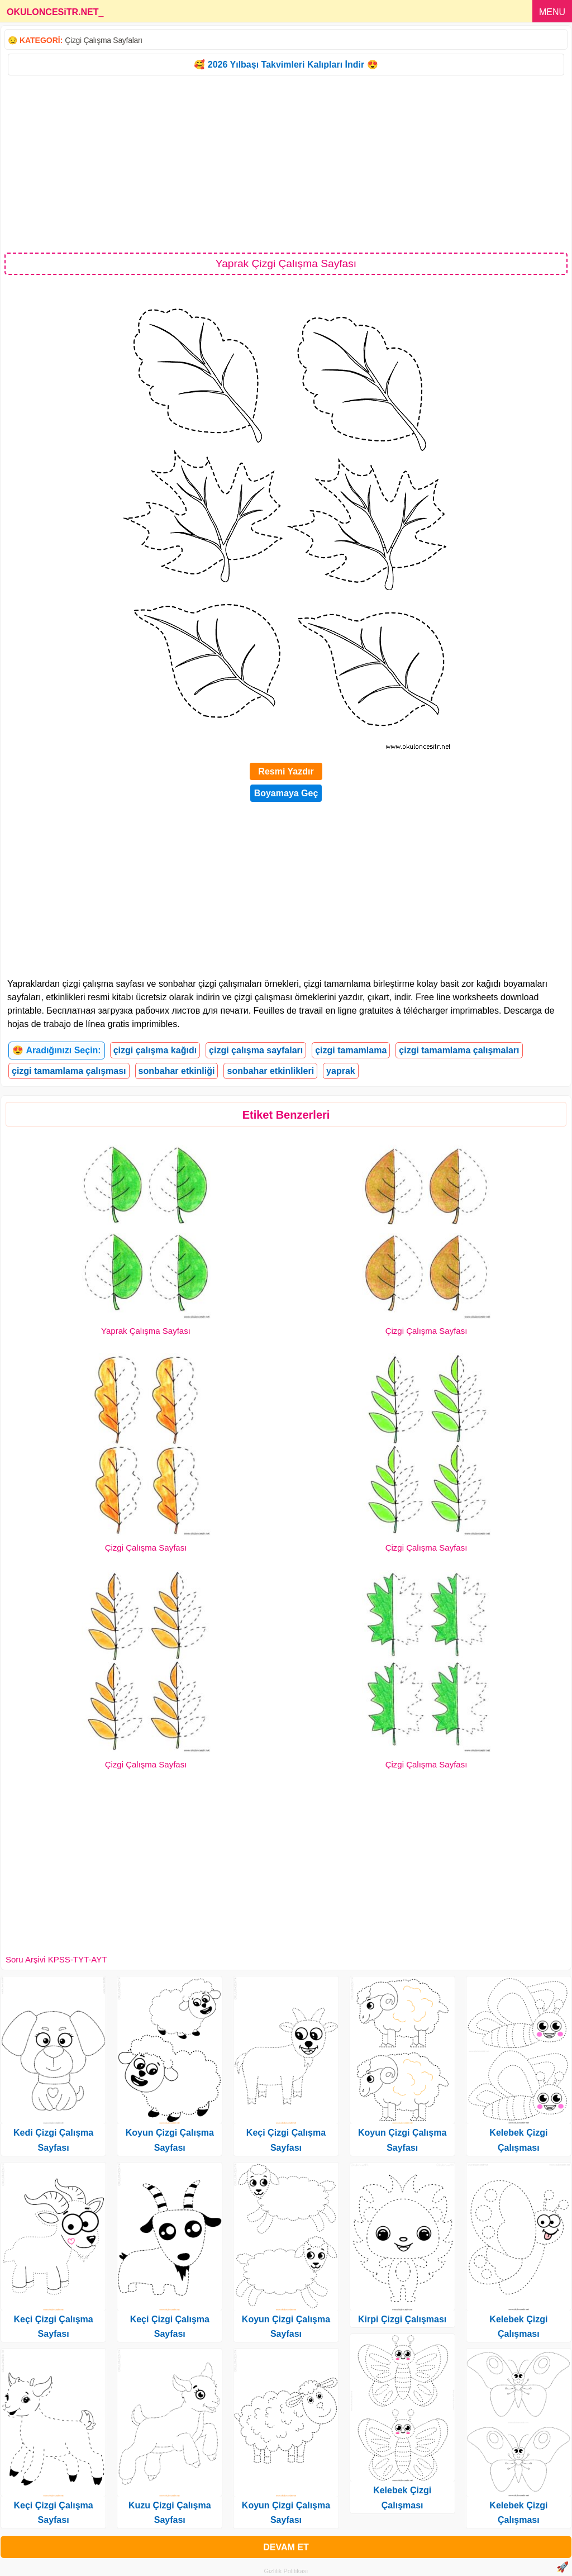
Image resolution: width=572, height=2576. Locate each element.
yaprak (340, 1071)
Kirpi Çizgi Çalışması (402, 2319)
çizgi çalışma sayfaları (256, 1050)
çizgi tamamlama (351, 1050)
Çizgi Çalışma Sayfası (426, 1330)
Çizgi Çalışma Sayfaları (103, 40)
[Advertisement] (286, 163)
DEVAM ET (285, 2547)
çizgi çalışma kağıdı (155, 1050)
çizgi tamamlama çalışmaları (459, 1050)
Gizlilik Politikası (286, 2571)
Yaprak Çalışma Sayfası (145, 1330)
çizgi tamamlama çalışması (69, 1071)
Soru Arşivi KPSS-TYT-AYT (56, 1959)
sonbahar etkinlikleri (270, 1071)
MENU (552, 12)
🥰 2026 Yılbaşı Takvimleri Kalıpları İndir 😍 (286, 64)
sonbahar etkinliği (177, 1071)
